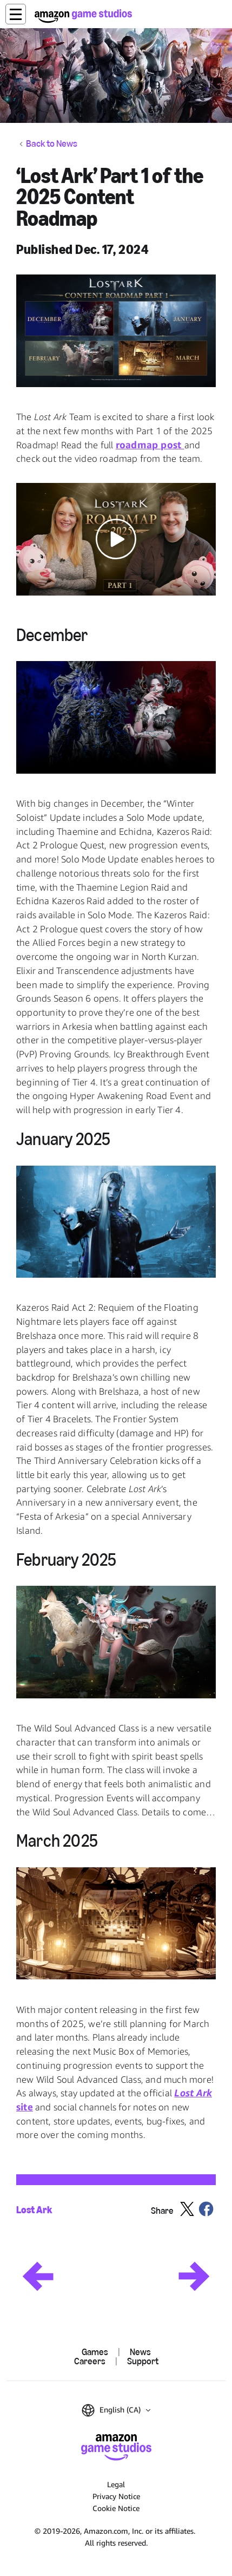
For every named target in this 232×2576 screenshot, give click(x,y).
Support (142, 2360)
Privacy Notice (116, 2496)
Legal (116, 2484)
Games (95, 2351)
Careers (89, 2360)
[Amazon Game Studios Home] (83, 16)
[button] (15, 14)
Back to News (51, 144)
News (140, 2351)
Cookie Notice (116, 2508)
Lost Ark (34, 2210)
